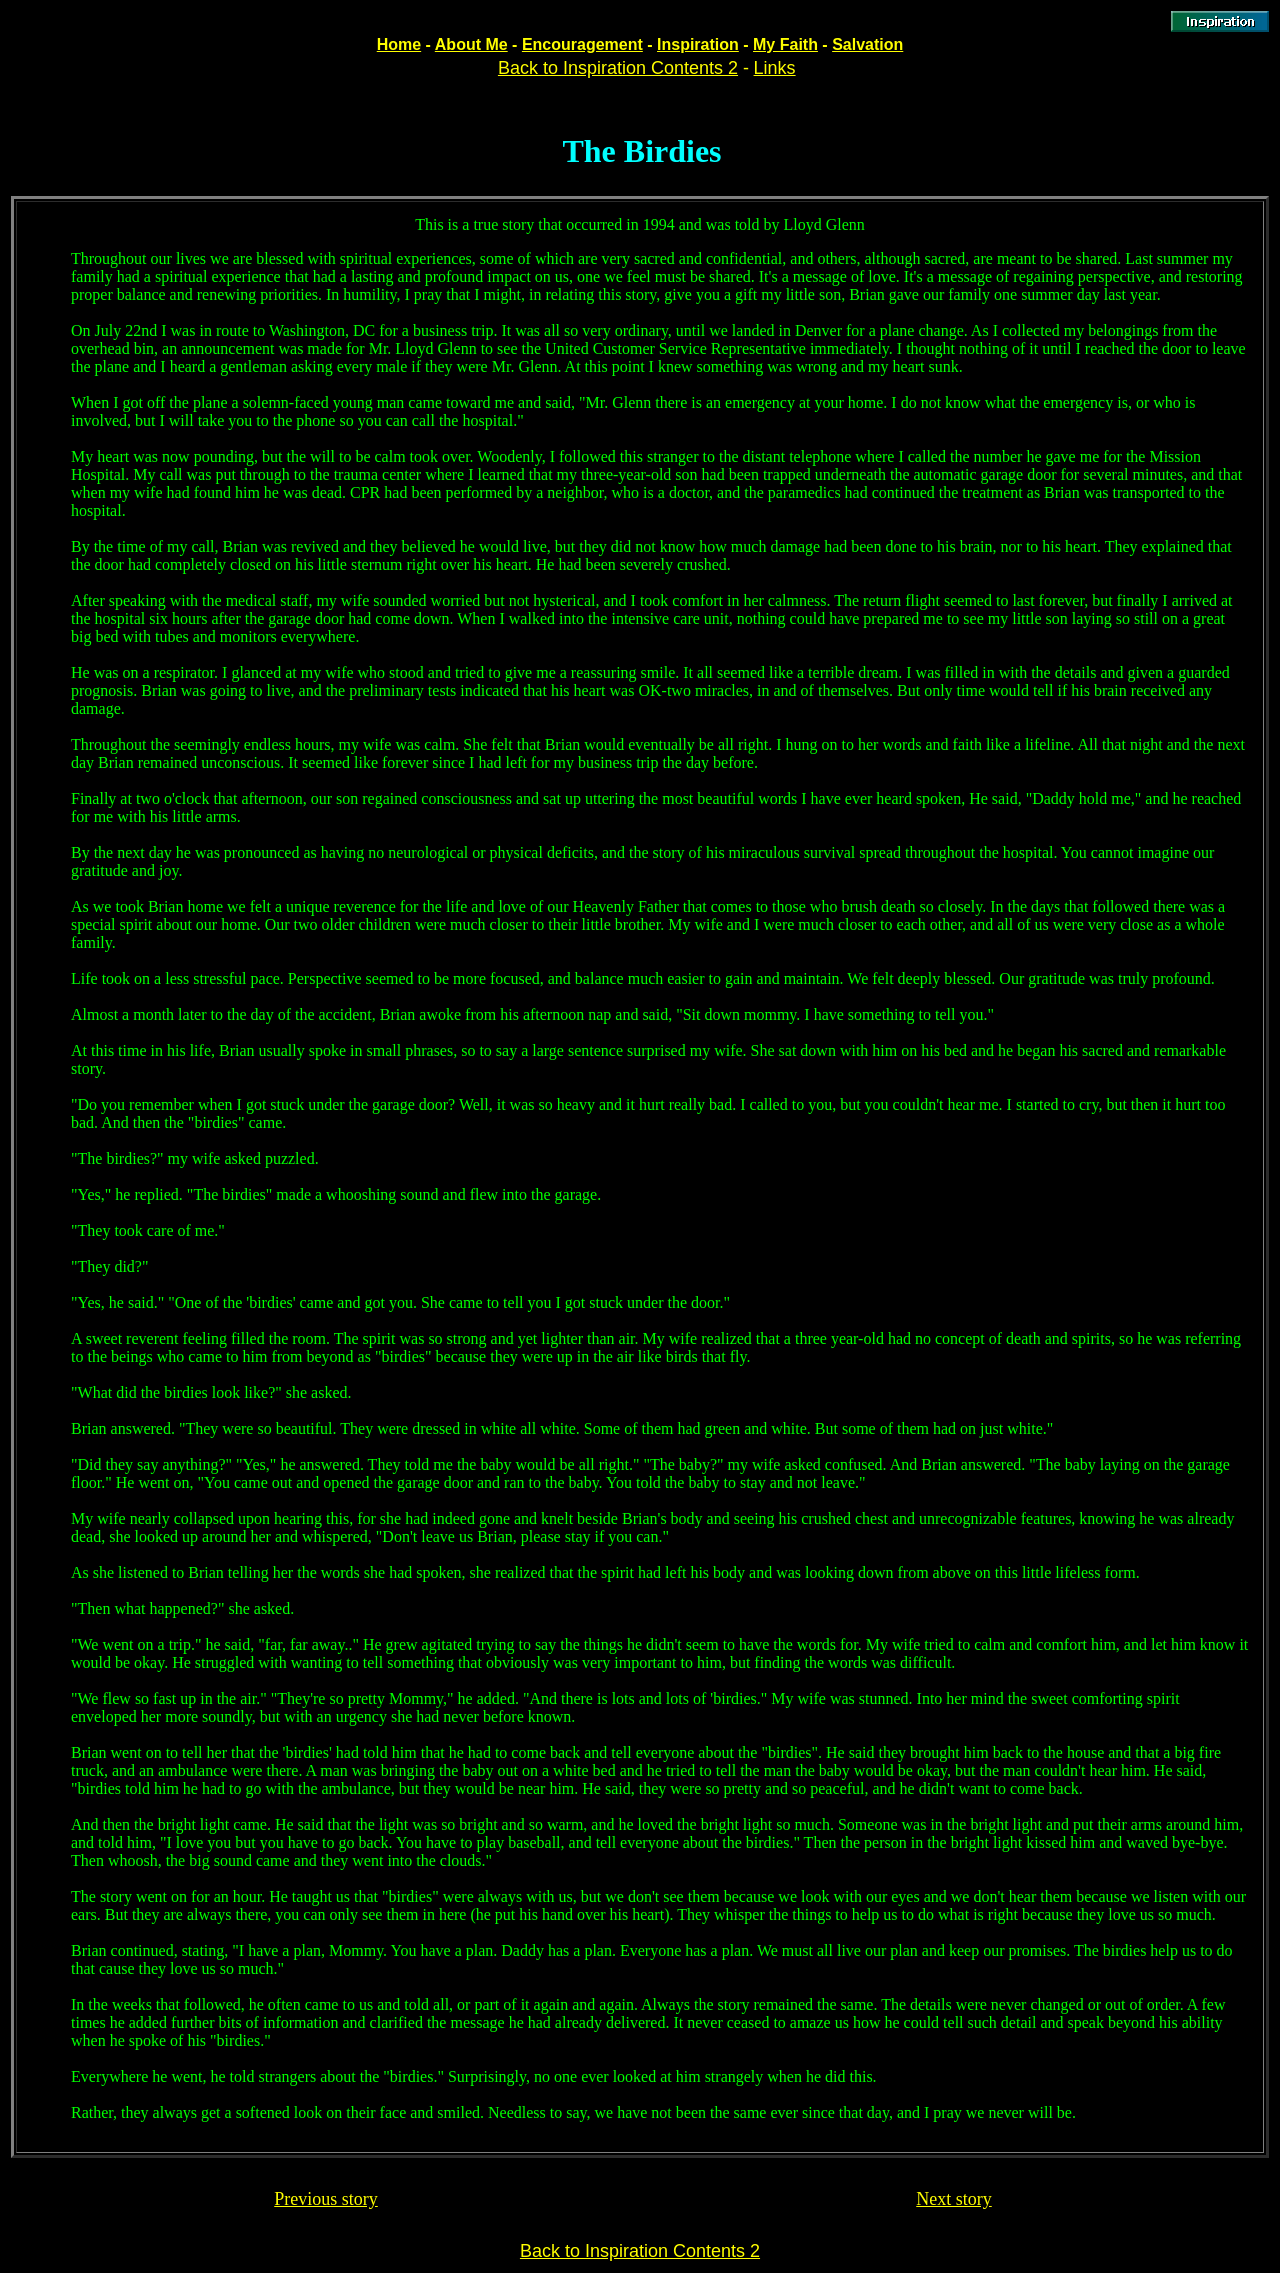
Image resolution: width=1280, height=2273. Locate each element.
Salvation (867, 44)
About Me (471, 44)
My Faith (785, 44)
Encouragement (582, 44)
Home (399, 44)
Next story (954, 2199)
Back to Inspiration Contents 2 (618, 68)
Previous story (326, 2199)
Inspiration (698, 44)
